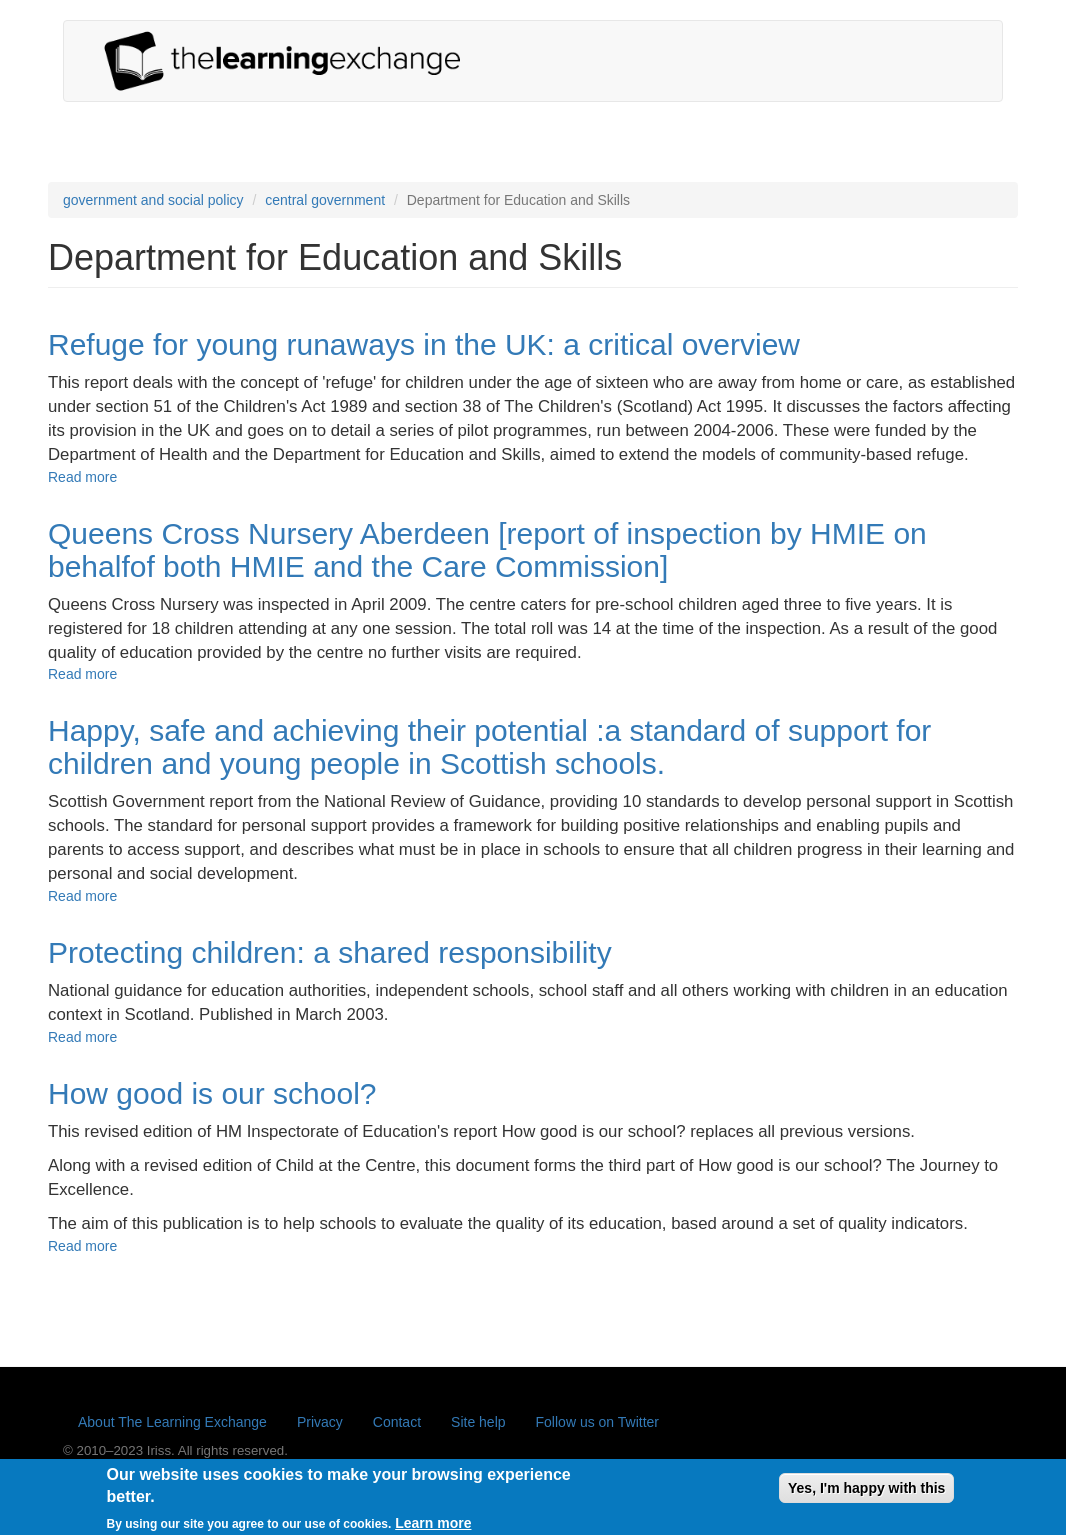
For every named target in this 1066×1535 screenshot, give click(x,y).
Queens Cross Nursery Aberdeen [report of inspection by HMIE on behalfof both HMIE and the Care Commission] (487, 550)
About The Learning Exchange (172, 1422)
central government (325, 200)
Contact (397, 1422)
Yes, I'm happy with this (866, 1493)
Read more (82, 477)
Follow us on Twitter (597, 1422)
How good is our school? (212, 1093)
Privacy (320, 1422)
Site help (478, 1422)
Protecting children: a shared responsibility (330, 952)
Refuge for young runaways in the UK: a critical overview (424, 344)
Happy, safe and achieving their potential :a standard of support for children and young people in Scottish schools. (489, 747)
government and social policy (153, 200)
